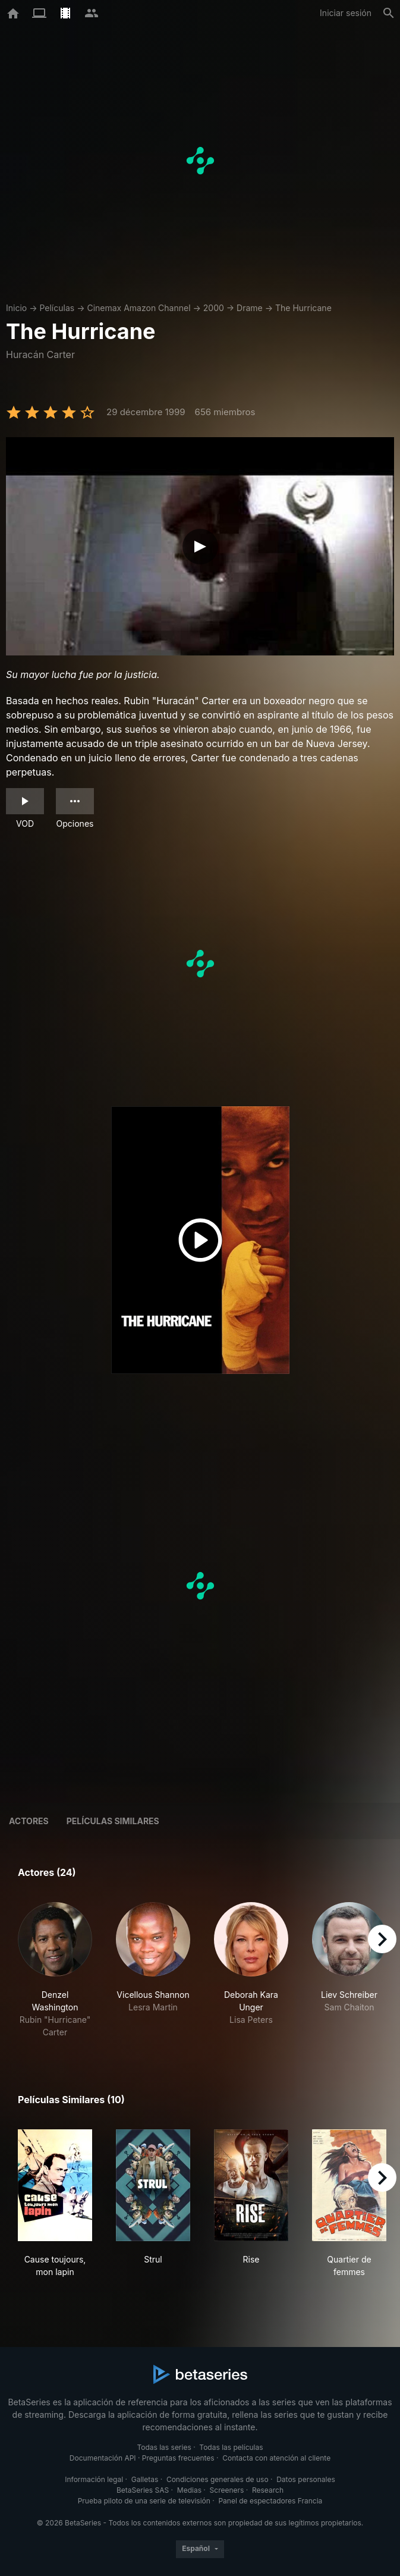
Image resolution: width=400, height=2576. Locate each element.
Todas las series (164, 2447)
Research (268, 2490)
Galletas (145, 2479)
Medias (189, 2490)
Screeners (227, 2490)
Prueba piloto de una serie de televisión (144, 2500)
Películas (56, 308)
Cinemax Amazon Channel (138, 308)
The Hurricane (303, 308)
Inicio (16, 308)
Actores (29, 1821)
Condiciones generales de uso (217, 2479)
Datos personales (305, 2479)
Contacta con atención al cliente (276, 2457)
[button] (55, 1970)
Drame (250, 308)
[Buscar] (388, 13)
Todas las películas (231, 2447)
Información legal (94, 2479)
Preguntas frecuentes (178, 2457)
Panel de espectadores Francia (270, 2500)
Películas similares (113, 1821)
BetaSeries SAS (142, 2490)
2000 (213, 308)
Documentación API (103, 2457)
